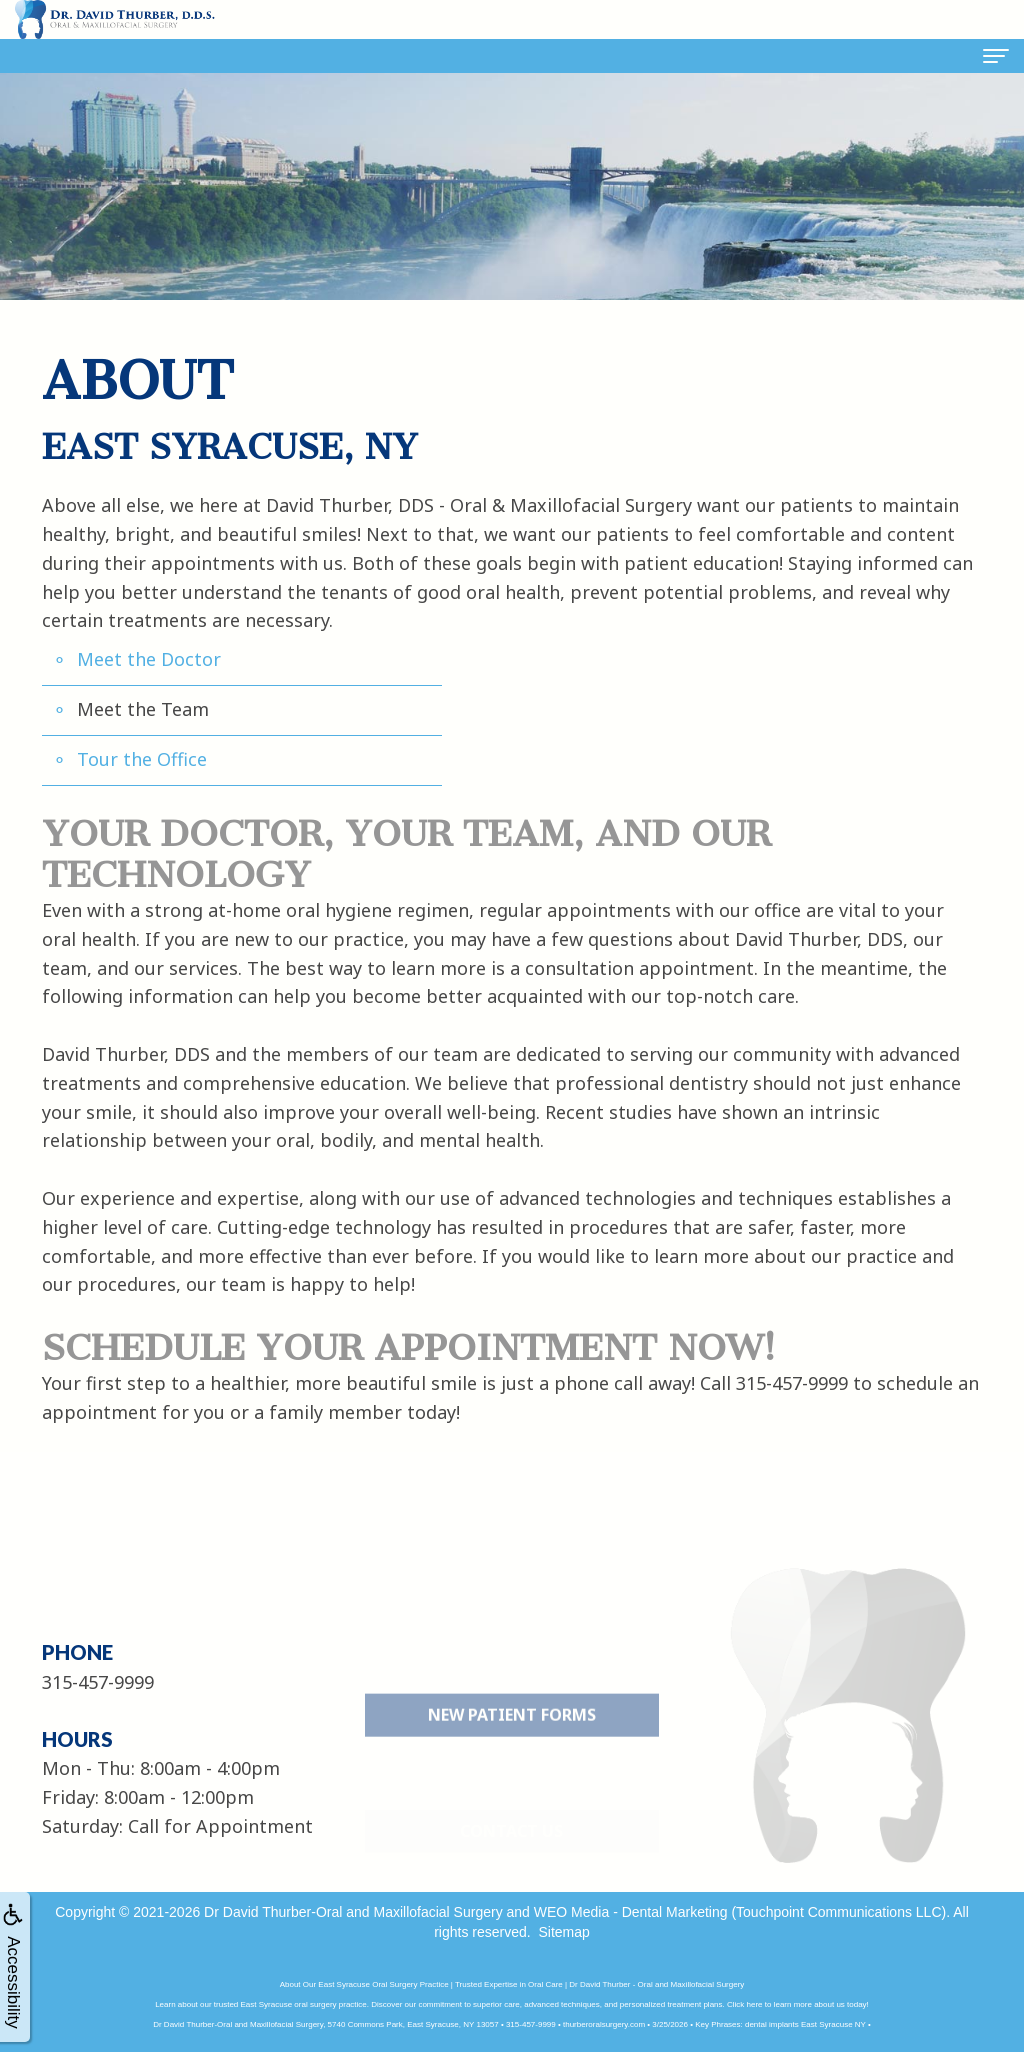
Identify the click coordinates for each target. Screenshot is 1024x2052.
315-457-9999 (792, 1383)
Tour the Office (142, 759)
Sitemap (563, 1932)
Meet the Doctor (149, 659)
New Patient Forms (512, 1758)
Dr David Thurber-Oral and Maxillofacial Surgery (353, 1912)
